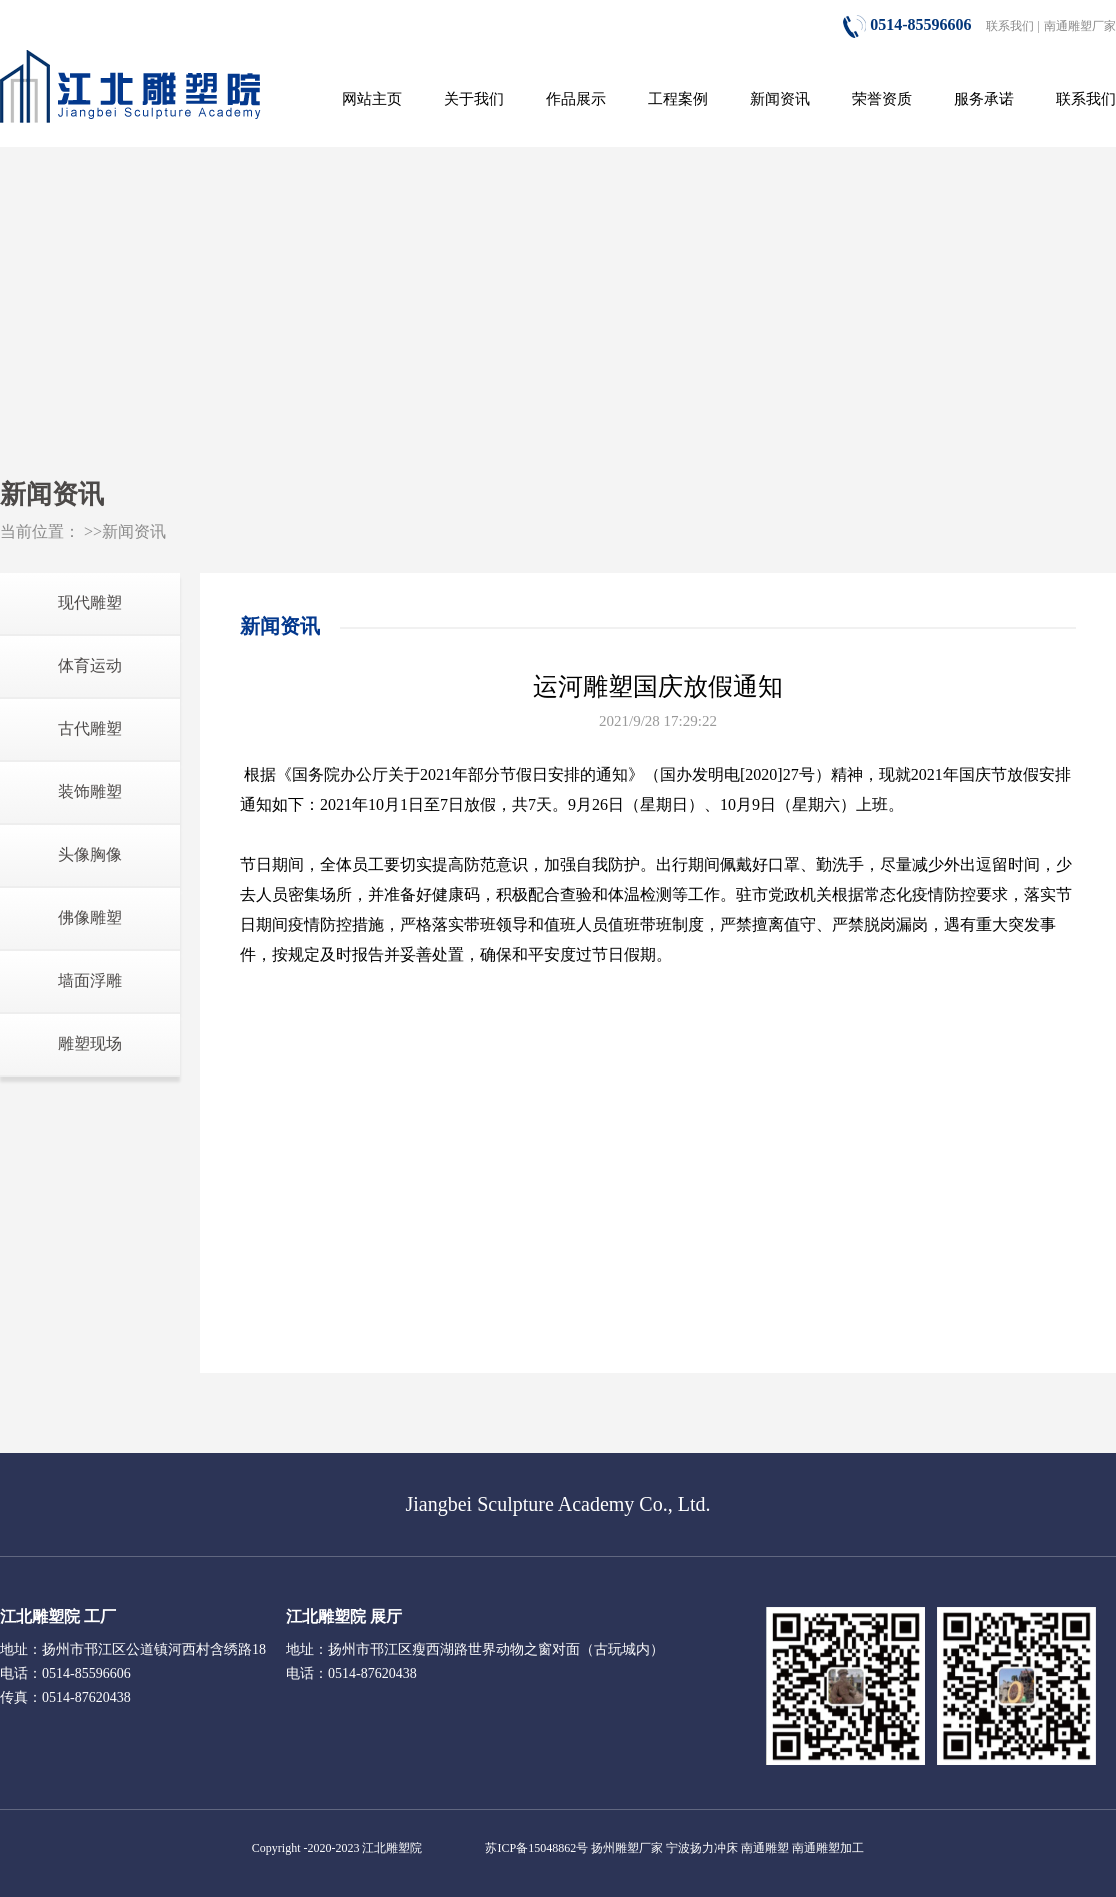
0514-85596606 (907, 24)
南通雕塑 (765, 1848)
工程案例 (678, 99)
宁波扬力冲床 (702, 1848)
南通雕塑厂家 (1080, 26)
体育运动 (90, 665)
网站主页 (372, 99)
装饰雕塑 (90, 791)
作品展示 (576, 99)
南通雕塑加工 (828, 1848)
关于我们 (474, 99)
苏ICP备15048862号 (536, 1848)
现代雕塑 (90, 602)
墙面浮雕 (90, 980)
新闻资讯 (780, 99)
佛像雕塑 (90, 917)
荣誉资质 (882, 99)
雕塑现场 (90, 1043)
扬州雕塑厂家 (627, 1848)
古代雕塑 (90, 728)
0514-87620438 (372, 1673)
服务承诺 (984, 99)
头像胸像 (90, 854)
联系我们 (1010, 26)
